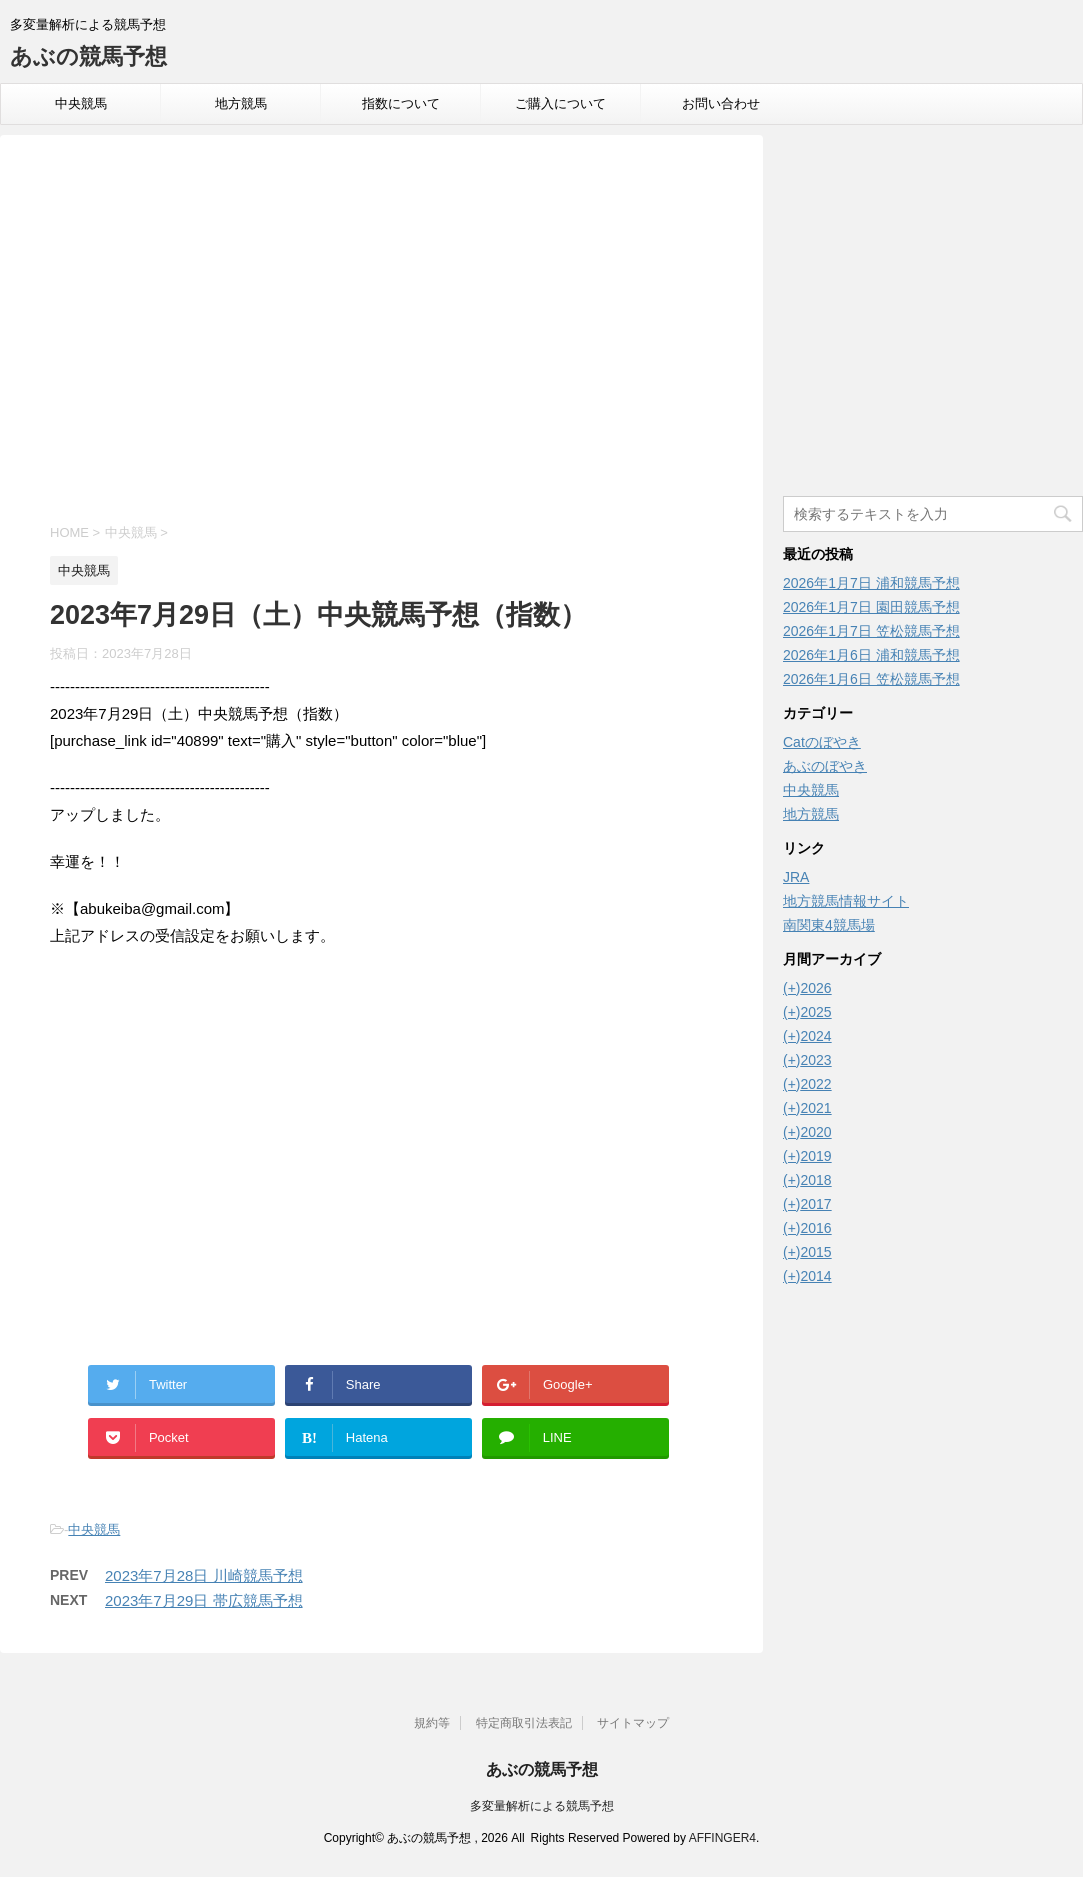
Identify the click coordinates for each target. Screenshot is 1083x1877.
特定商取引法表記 (524, 1723)
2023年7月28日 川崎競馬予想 (204, 1575)
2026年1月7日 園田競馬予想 (871, 607)
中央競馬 (81, 103)
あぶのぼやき (825, 766)
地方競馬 (241, 103)
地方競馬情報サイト (846, 901)
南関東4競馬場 (829, 925)
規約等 (432, 1723)
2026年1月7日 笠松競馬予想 (871, 631)
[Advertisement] (381, 332)
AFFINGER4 (722, 1838)
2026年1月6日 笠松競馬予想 (871, 679)
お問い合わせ (721, 103)
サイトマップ (633, 1723)
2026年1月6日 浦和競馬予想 (871, 655)
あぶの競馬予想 (88, 56)
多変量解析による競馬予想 (542, 1806)
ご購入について (560, 103)
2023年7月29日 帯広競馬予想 (204, 1600)
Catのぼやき (822, 742)
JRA (796, 877)
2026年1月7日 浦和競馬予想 (871, 583)
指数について (401, 103)
